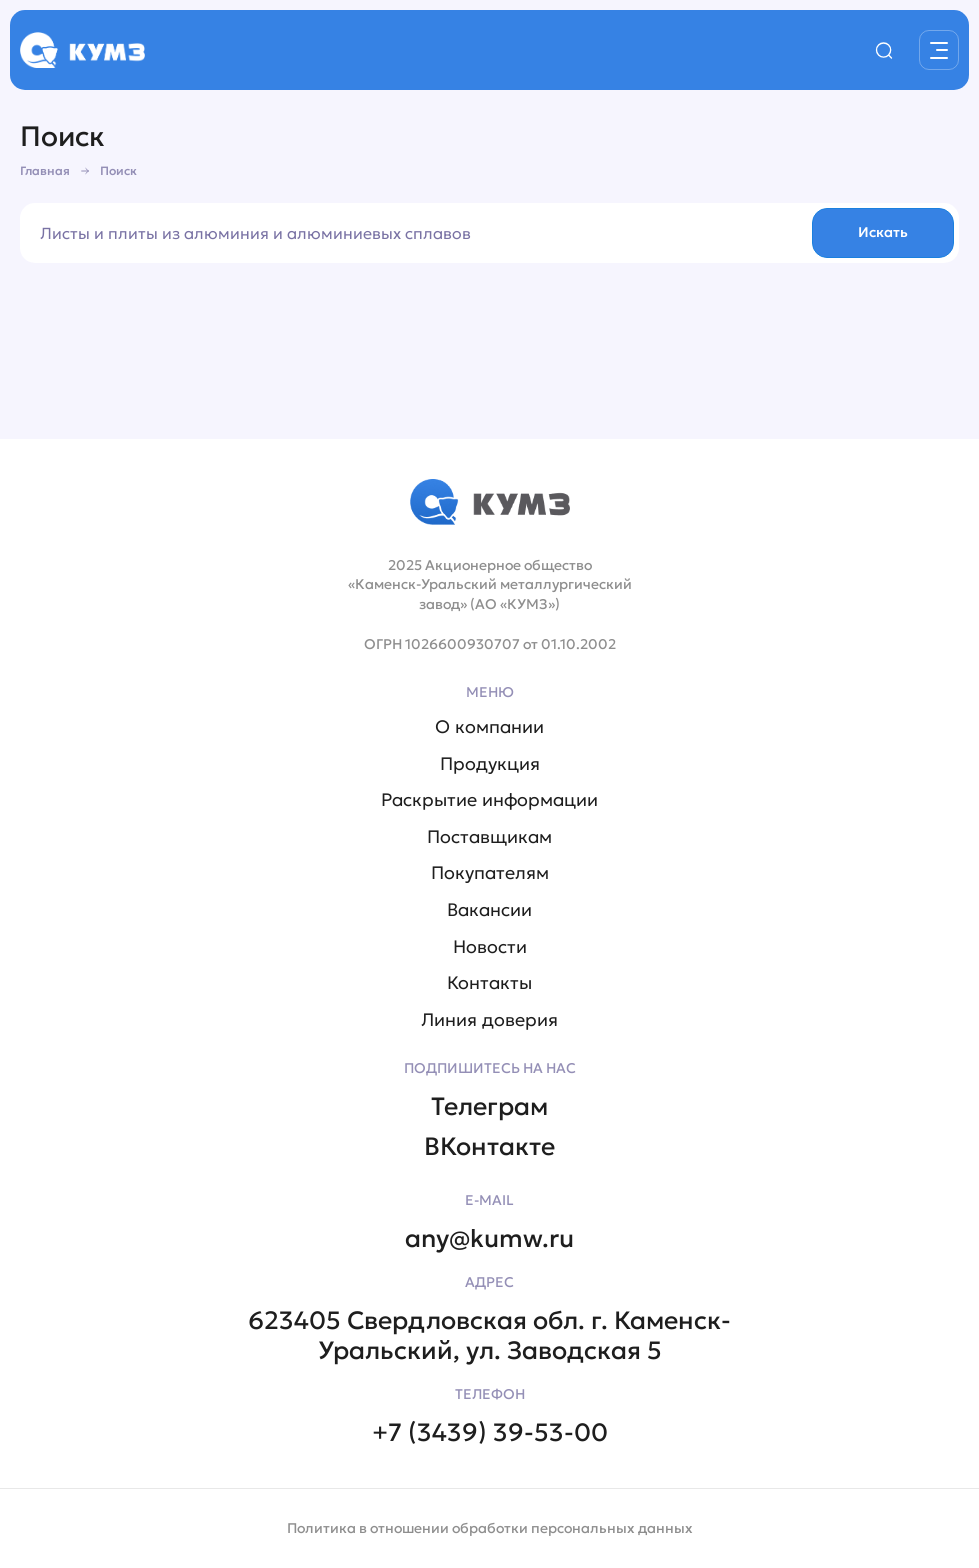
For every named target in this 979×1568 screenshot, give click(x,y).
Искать (883, 232)
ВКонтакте (489, 1147)
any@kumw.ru (489, 1239)
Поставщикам (489, 837)
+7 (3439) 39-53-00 (490, 1433)
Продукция (490, 764)
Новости (490, 947)
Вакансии (489, 910)
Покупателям (490, 873)
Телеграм (489, 1107)
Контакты (489, 983)
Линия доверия (489, 1020)
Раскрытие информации (489, 800)
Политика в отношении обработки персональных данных (490, 1528)
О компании (489, 727)
